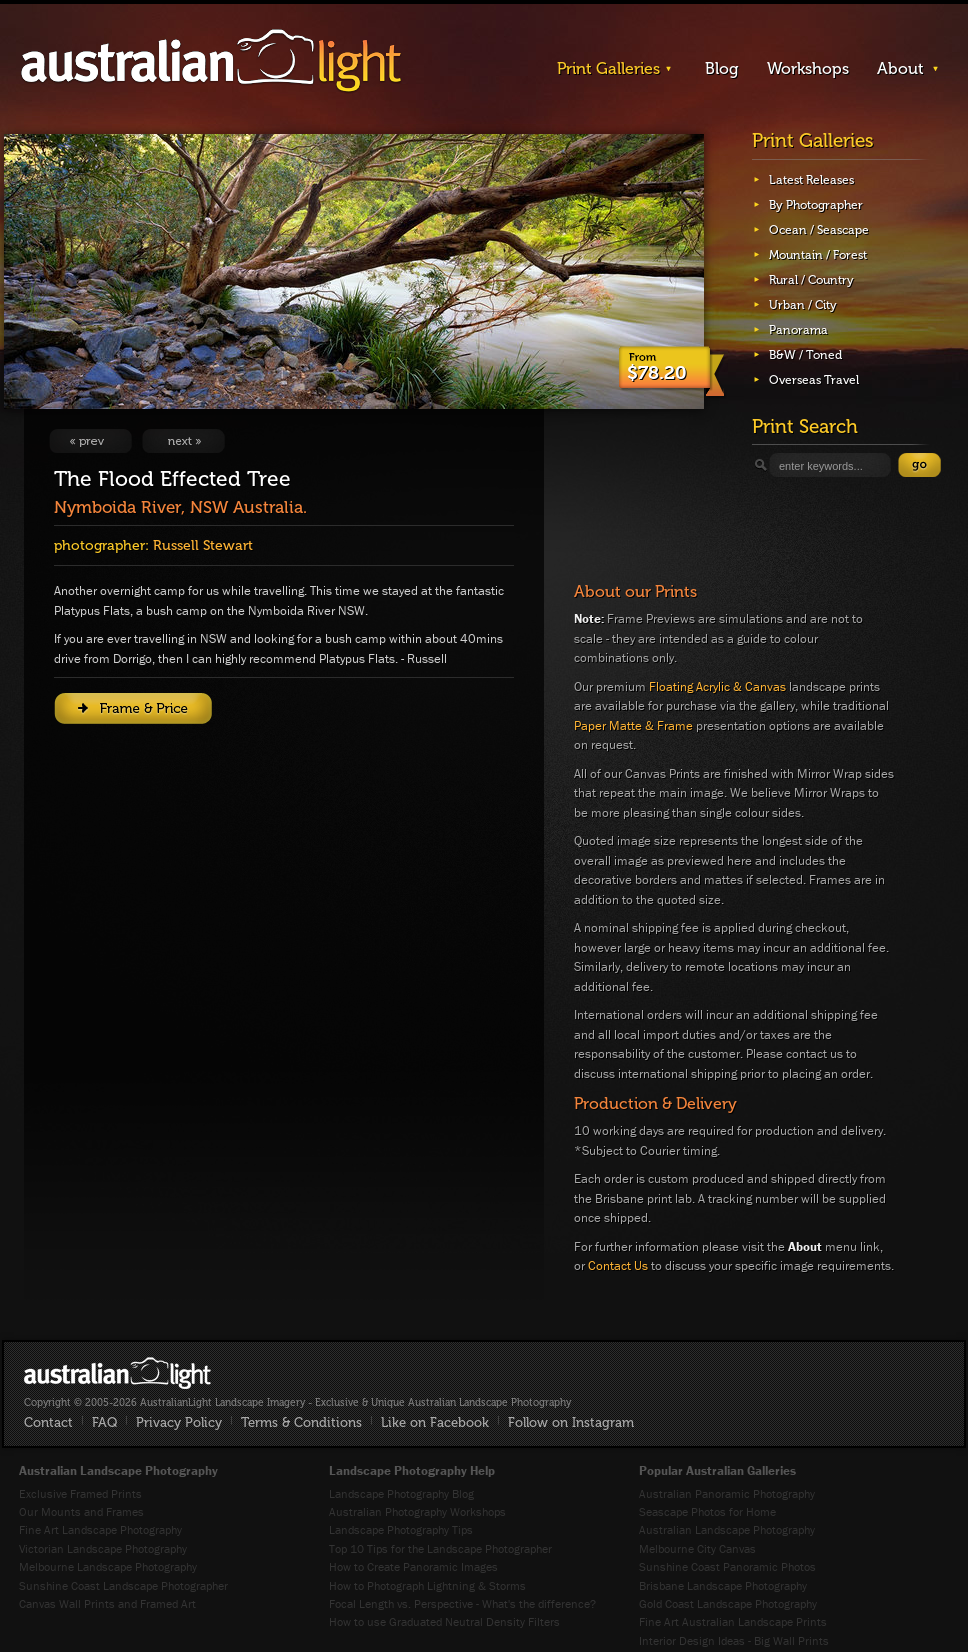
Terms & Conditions (301, 1422)
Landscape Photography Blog (401, 1493)
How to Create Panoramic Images (413, 1566)
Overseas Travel (814, 380)
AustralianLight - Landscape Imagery (211, 61)
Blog (722, 68)
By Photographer (816, 205)
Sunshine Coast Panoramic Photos (727, 1566)
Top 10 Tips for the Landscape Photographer (440, 1548)
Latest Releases (811, 180)
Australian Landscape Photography (727, 1529)
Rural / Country (811, 280)
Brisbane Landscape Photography (723, 1585)
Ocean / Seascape (819, 230)
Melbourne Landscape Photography (108, 1566)
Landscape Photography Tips (401, 1529)
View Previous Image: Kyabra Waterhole (90, 441)
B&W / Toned (805, 355)
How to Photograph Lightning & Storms (427, 1585)
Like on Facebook (435, 1422)
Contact (48, 1422)
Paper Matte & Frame (633, 725)
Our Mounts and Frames (81, 1511)
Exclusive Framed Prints (80, 1493)
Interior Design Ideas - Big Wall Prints (734, 1640)
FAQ (104, 1422)
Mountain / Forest (818, 255)
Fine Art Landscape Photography (100, 1529)
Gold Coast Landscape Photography (728, 1603)
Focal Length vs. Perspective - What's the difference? (462, 1603)
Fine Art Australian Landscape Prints (733, 1621)
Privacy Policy (179, 1422)
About (900, 68)
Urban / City (803, 305)
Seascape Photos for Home (707, 1511)
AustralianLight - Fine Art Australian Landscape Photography (117, 1373)
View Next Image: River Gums (183, 441)
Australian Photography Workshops (417, 1511)
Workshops (808, 68)
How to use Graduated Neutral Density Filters (444, 1621)
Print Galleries (608, 68)
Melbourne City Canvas (697, 1548)
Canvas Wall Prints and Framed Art (107, 1603)
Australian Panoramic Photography (727, 1493)
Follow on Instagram (571, 1422)
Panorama (798, 330)
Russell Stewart (203, 545)
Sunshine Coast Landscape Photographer (123, 1585)
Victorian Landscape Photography (103, 1548)
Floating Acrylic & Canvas (717, 686)
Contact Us (618, 1265)
